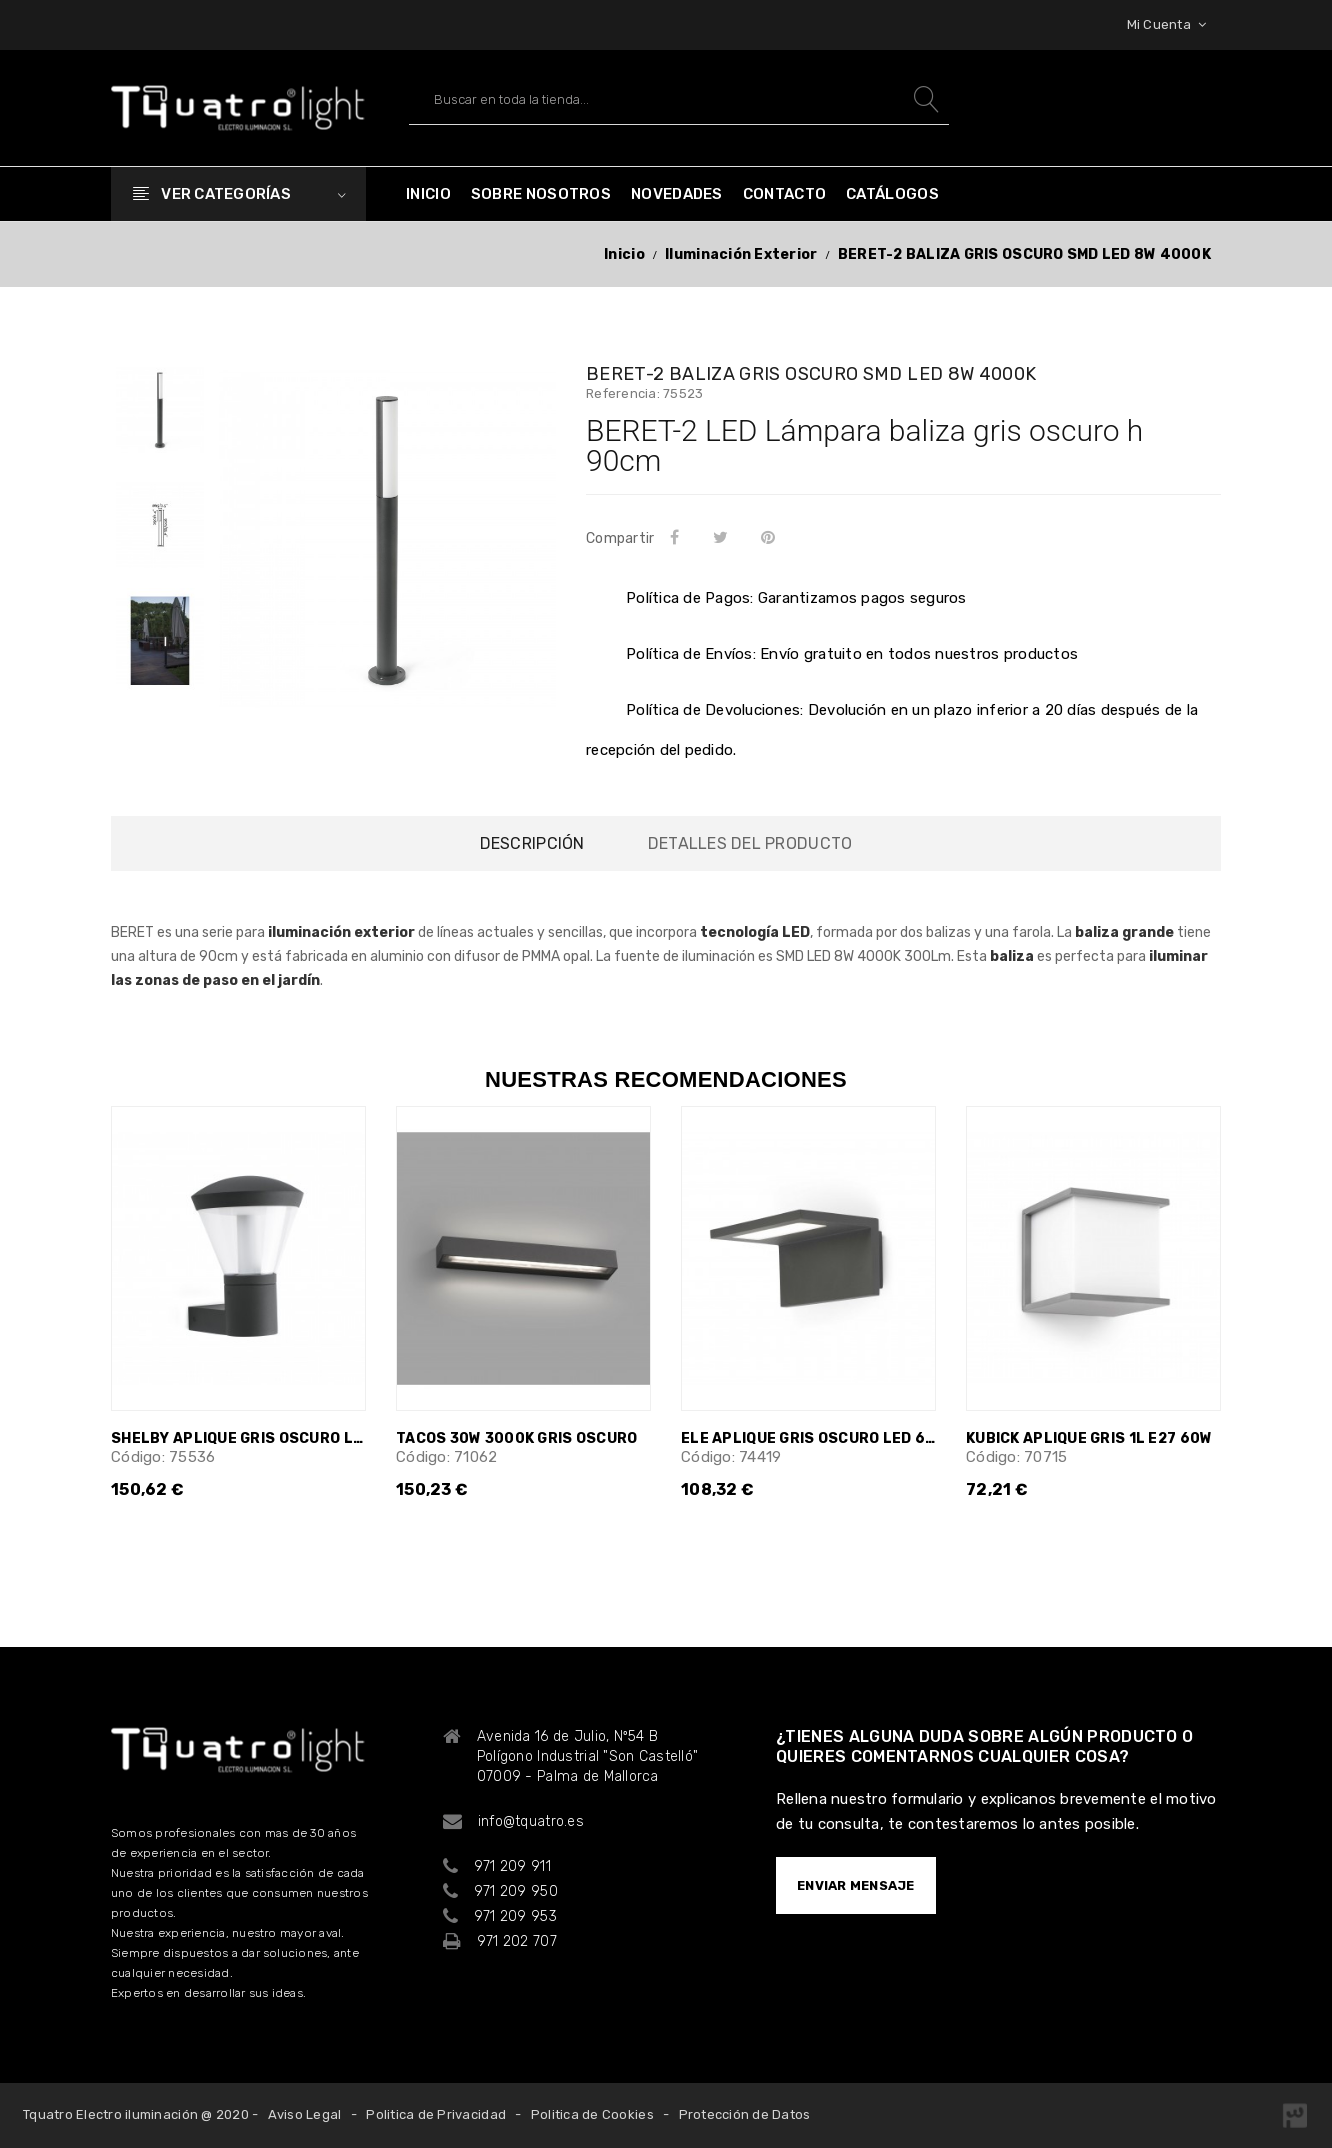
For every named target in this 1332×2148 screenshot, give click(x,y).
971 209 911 (512, 1866)
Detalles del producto (750, 843)
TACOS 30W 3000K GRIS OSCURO (517, 1438)
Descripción (532, 843)
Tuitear (723, 537)
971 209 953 (515, 1916)
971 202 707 (517, 1941)
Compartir (678, 537)
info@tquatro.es (531, 1821)
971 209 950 (516, 1891)
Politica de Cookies (592, 2114)
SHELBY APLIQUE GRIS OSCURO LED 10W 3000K (238, 1438)
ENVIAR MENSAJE (856, 1885)
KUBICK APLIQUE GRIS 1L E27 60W (1089, 1438)
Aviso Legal (305, 2114)
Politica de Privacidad (436, 2114)
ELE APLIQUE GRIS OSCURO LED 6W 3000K (808, 1438)
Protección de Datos (745, 2114)
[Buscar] (679, 99)
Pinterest (772, 537)
